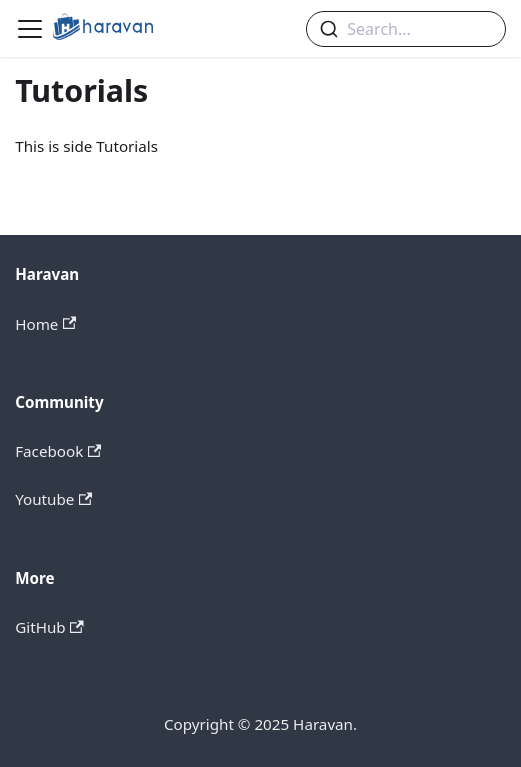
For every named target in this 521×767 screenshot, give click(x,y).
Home (45, 324)
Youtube (53, 499)
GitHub (49, 627)
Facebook (58, 451)
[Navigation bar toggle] (30, 29)
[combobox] (406, 29)
